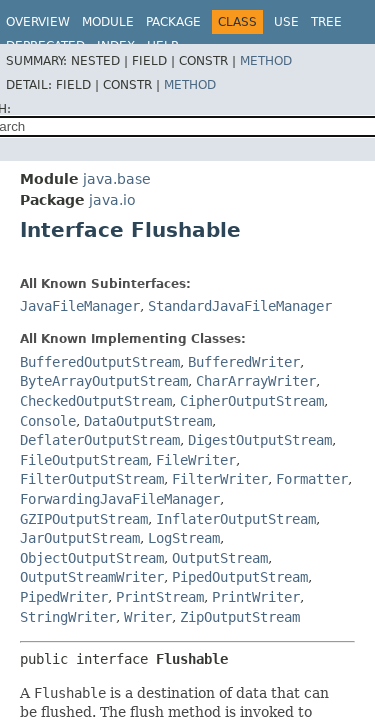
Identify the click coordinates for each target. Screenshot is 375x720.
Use (286, 22)
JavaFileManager (80, 306)
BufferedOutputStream (100, 362)
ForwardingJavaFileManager (120, 499)
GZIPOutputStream (84, 519)
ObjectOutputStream (92, 558)
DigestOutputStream (260, 440)
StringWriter (68, 617)
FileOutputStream (84, 460)
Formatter (312, 479)
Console (48, 421)
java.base (117, 179)
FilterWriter (220, 479)
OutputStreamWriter (92, 577)
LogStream (184, 538)
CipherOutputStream (252, 401)
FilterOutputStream (92, 479)
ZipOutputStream (240, 617)
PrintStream (160, 597)
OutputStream (220, 558)
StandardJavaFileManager (240, 306)
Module (108, 22)
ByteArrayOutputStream (104, 381)
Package (173, 22)
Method (266, 61)
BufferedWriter (244, 362)
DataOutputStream (148, 421)
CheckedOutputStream (96, 401)
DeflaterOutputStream (100, 440)
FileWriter (196, 460)
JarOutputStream (80, 538)
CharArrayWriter (256, 381)
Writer (148, 617)
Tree (326, 22)
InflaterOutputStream (236, 519)
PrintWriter (256, 597)
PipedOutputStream (240, 577)
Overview (38, 22)
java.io (112, 200)
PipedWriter (64, 597)
